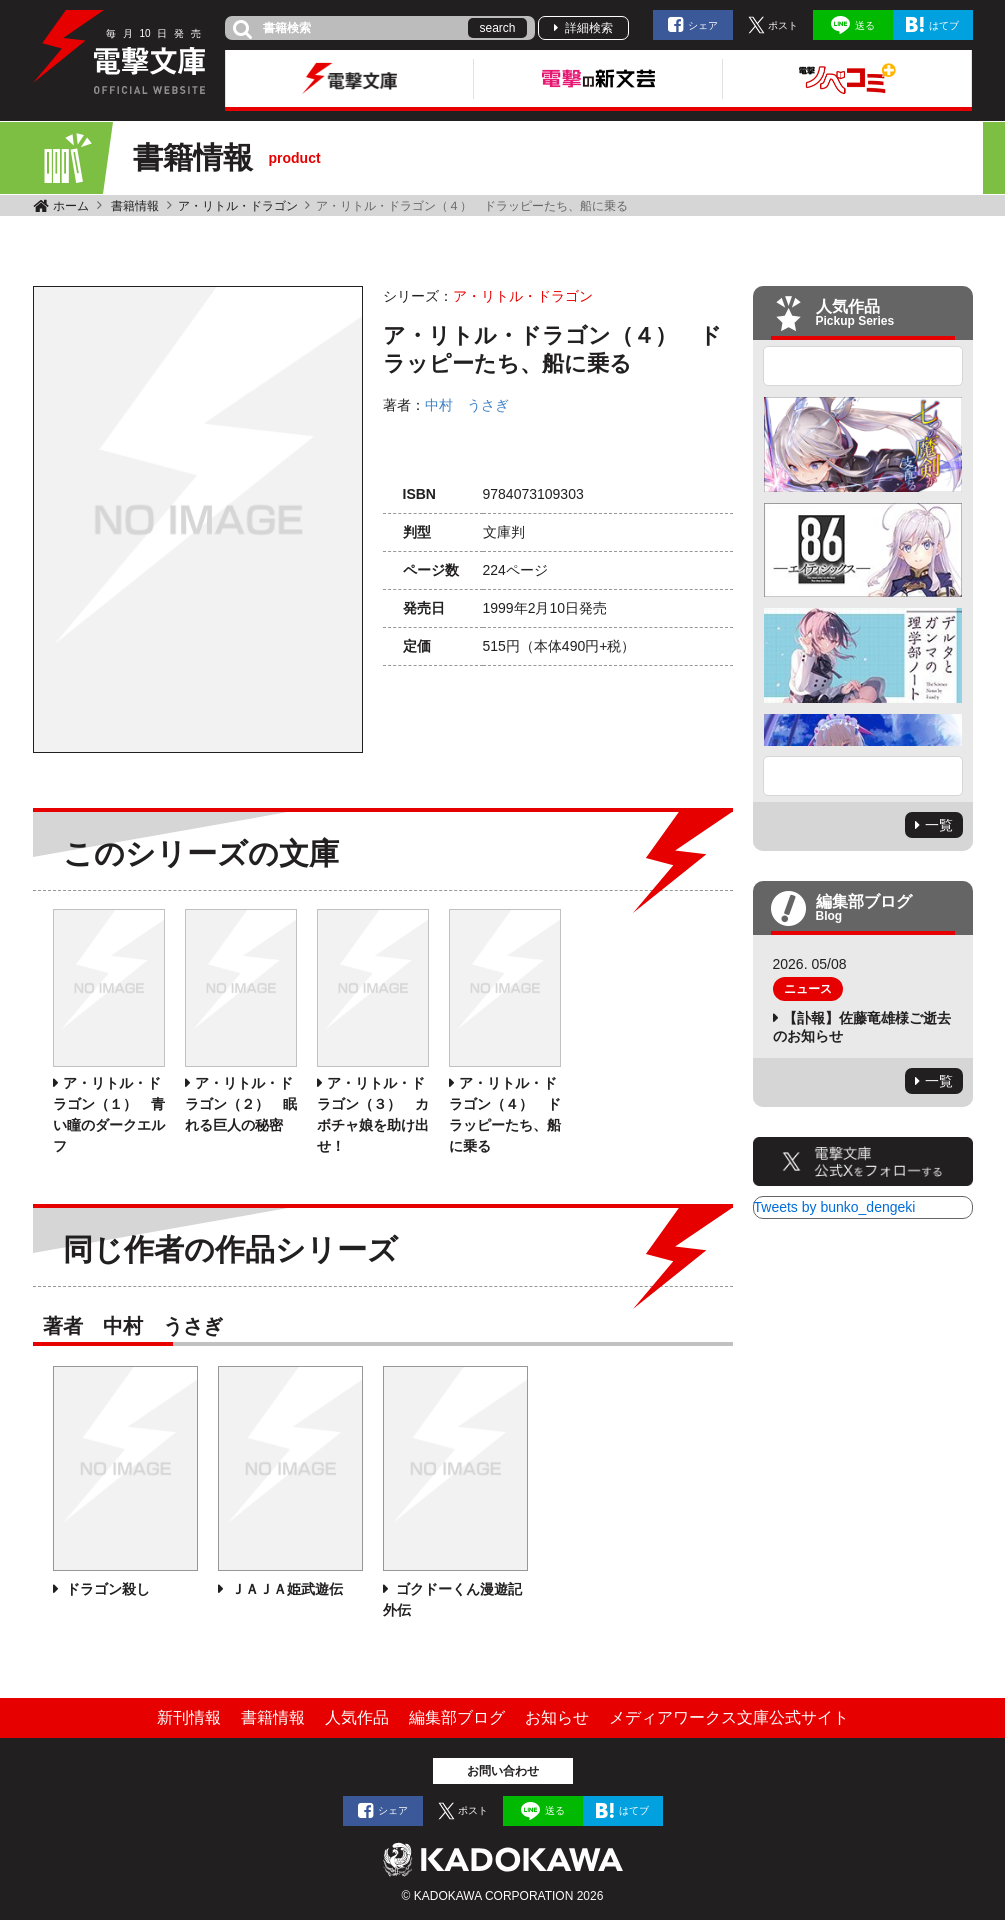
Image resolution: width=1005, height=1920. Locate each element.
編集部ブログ (457, 1717)
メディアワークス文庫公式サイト (729, 1717)
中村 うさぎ (467, 405)
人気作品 (357, 1717)
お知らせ (557, 1717)
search (497, 28)
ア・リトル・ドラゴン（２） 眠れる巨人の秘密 (241, 1104)
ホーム (71, 206)
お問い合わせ (503, 1771)
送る (865, 25)
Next (863, 776)
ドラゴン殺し (107, 1589)
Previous (863, 366)
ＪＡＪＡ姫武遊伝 (286, 1589)
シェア (703, 25)
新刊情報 (189, 1717)
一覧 (939, 825)
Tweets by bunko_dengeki (835, 1207)
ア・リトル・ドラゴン (238, 206)
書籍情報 (135, 206)
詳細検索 (589, 28)
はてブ (944, 25)
